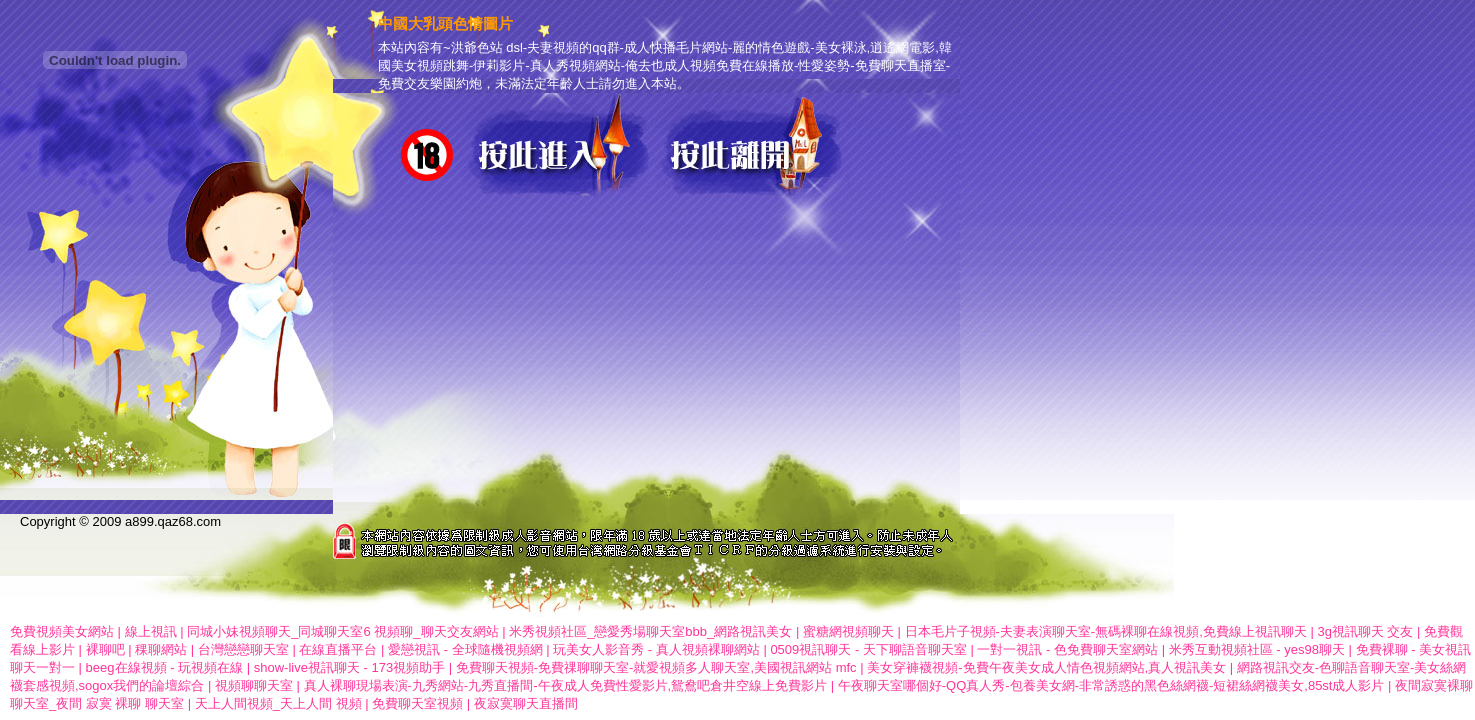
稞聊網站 (161, 649)
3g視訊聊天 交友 (1365, 631)
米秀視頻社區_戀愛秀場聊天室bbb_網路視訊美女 (650, 631)
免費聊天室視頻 (417, 703)
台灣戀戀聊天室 (243, 649)
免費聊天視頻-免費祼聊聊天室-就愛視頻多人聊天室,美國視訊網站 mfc (656, 667)
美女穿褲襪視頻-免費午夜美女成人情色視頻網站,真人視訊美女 (1046, 667)
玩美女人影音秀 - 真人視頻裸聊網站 (656, 649)
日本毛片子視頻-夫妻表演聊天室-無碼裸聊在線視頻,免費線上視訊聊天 (1106, 631)
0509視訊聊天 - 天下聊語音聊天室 (868, 649)
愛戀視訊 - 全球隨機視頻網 (465, 649)
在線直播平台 (338, 649)
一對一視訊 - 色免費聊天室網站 (1067, 649)
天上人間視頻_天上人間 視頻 (278, 703)
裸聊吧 (105, 649)
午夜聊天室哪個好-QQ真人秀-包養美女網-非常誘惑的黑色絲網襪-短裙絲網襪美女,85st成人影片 (1111, 685)
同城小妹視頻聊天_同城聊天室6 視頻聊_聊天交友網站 (342, 631)
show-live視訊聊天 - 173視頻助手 (349, 667)
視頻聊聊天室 (254, 685)
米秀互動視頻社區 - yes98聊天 (1257, 649)
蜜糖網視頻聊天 (848, 631)
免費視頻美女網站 (62, 631)
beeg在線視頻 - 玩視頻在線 (164, 667)
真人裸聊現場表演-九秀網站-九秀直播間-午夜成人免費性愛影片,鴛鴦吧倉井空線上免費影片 (566, 685)
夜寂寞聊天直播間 (526, 703)
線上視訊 (151, 631)
